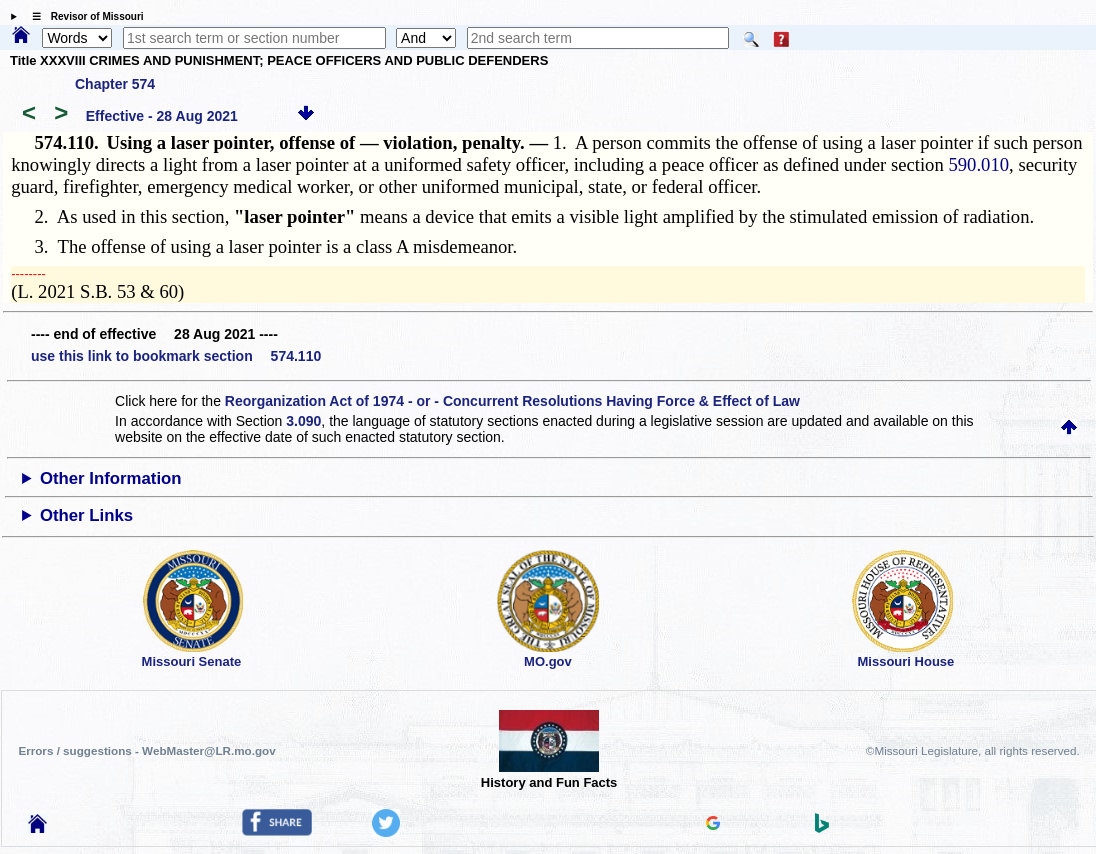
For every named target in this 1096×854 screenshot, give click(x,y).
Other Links (86, 515)
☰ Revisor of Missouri (83, 16)
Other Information (111, 478)
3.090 (303, 421)
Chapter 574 (115, 84)
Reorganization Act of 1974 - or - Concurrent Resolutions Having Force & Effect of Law (512, 401)
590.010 (978, 164)
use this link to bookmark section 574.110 (176, 356)
